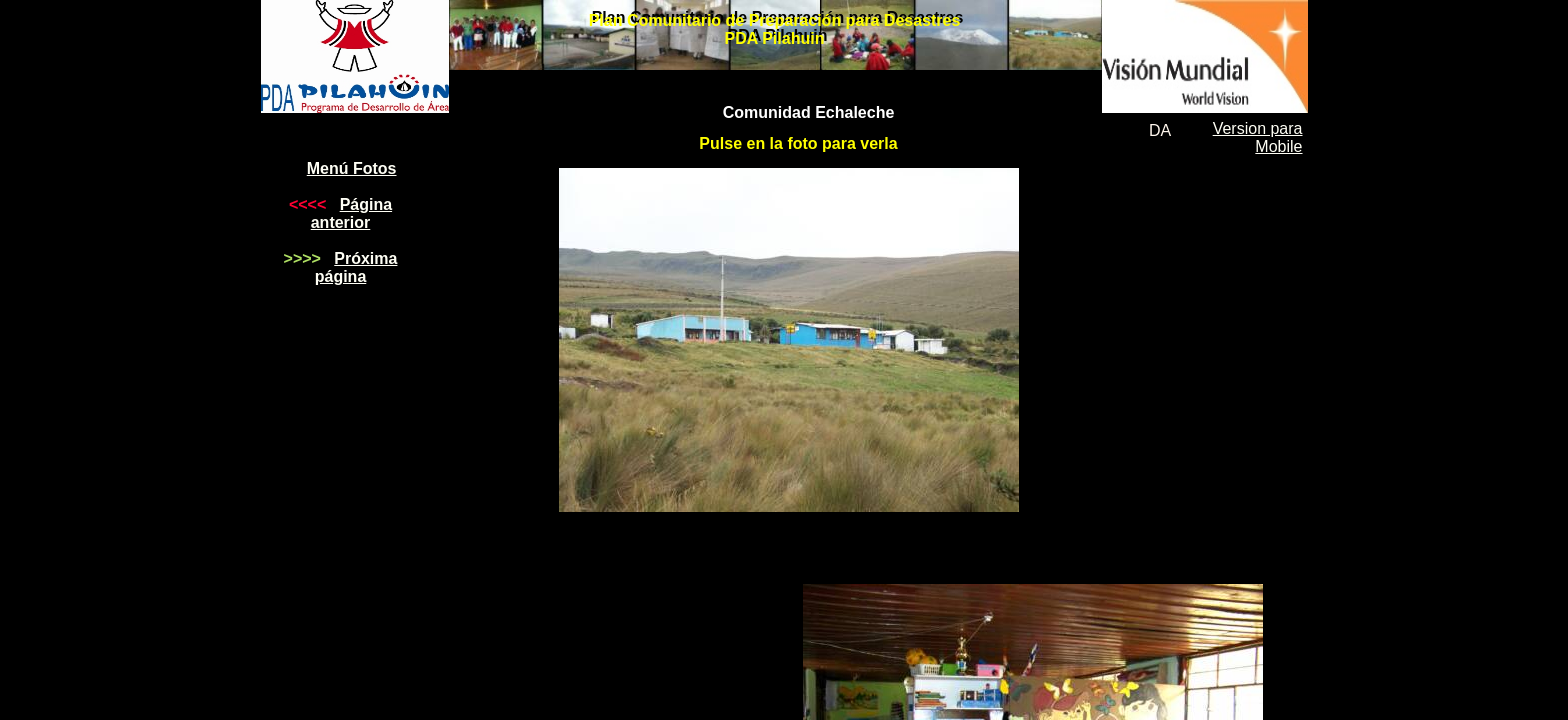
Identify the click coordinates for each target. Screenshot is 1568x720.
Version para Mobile (1258, 137)
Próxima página (356, 267)
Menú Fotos (352, 168)
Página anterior (351, 213)
